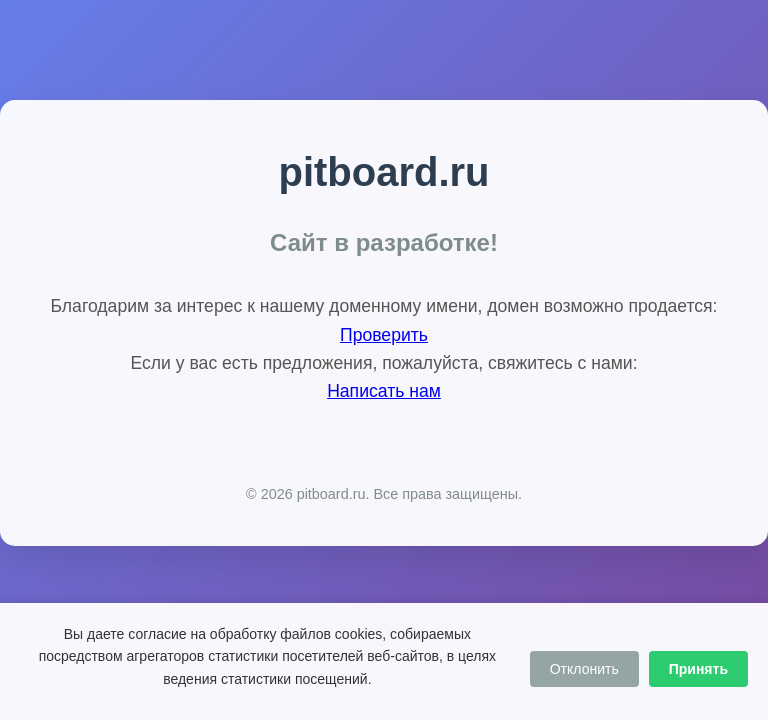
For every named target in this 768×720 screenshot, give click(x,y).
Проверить (384, 335)
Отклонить (584, 669)
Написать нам (384, 391)
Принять (698, 669)
